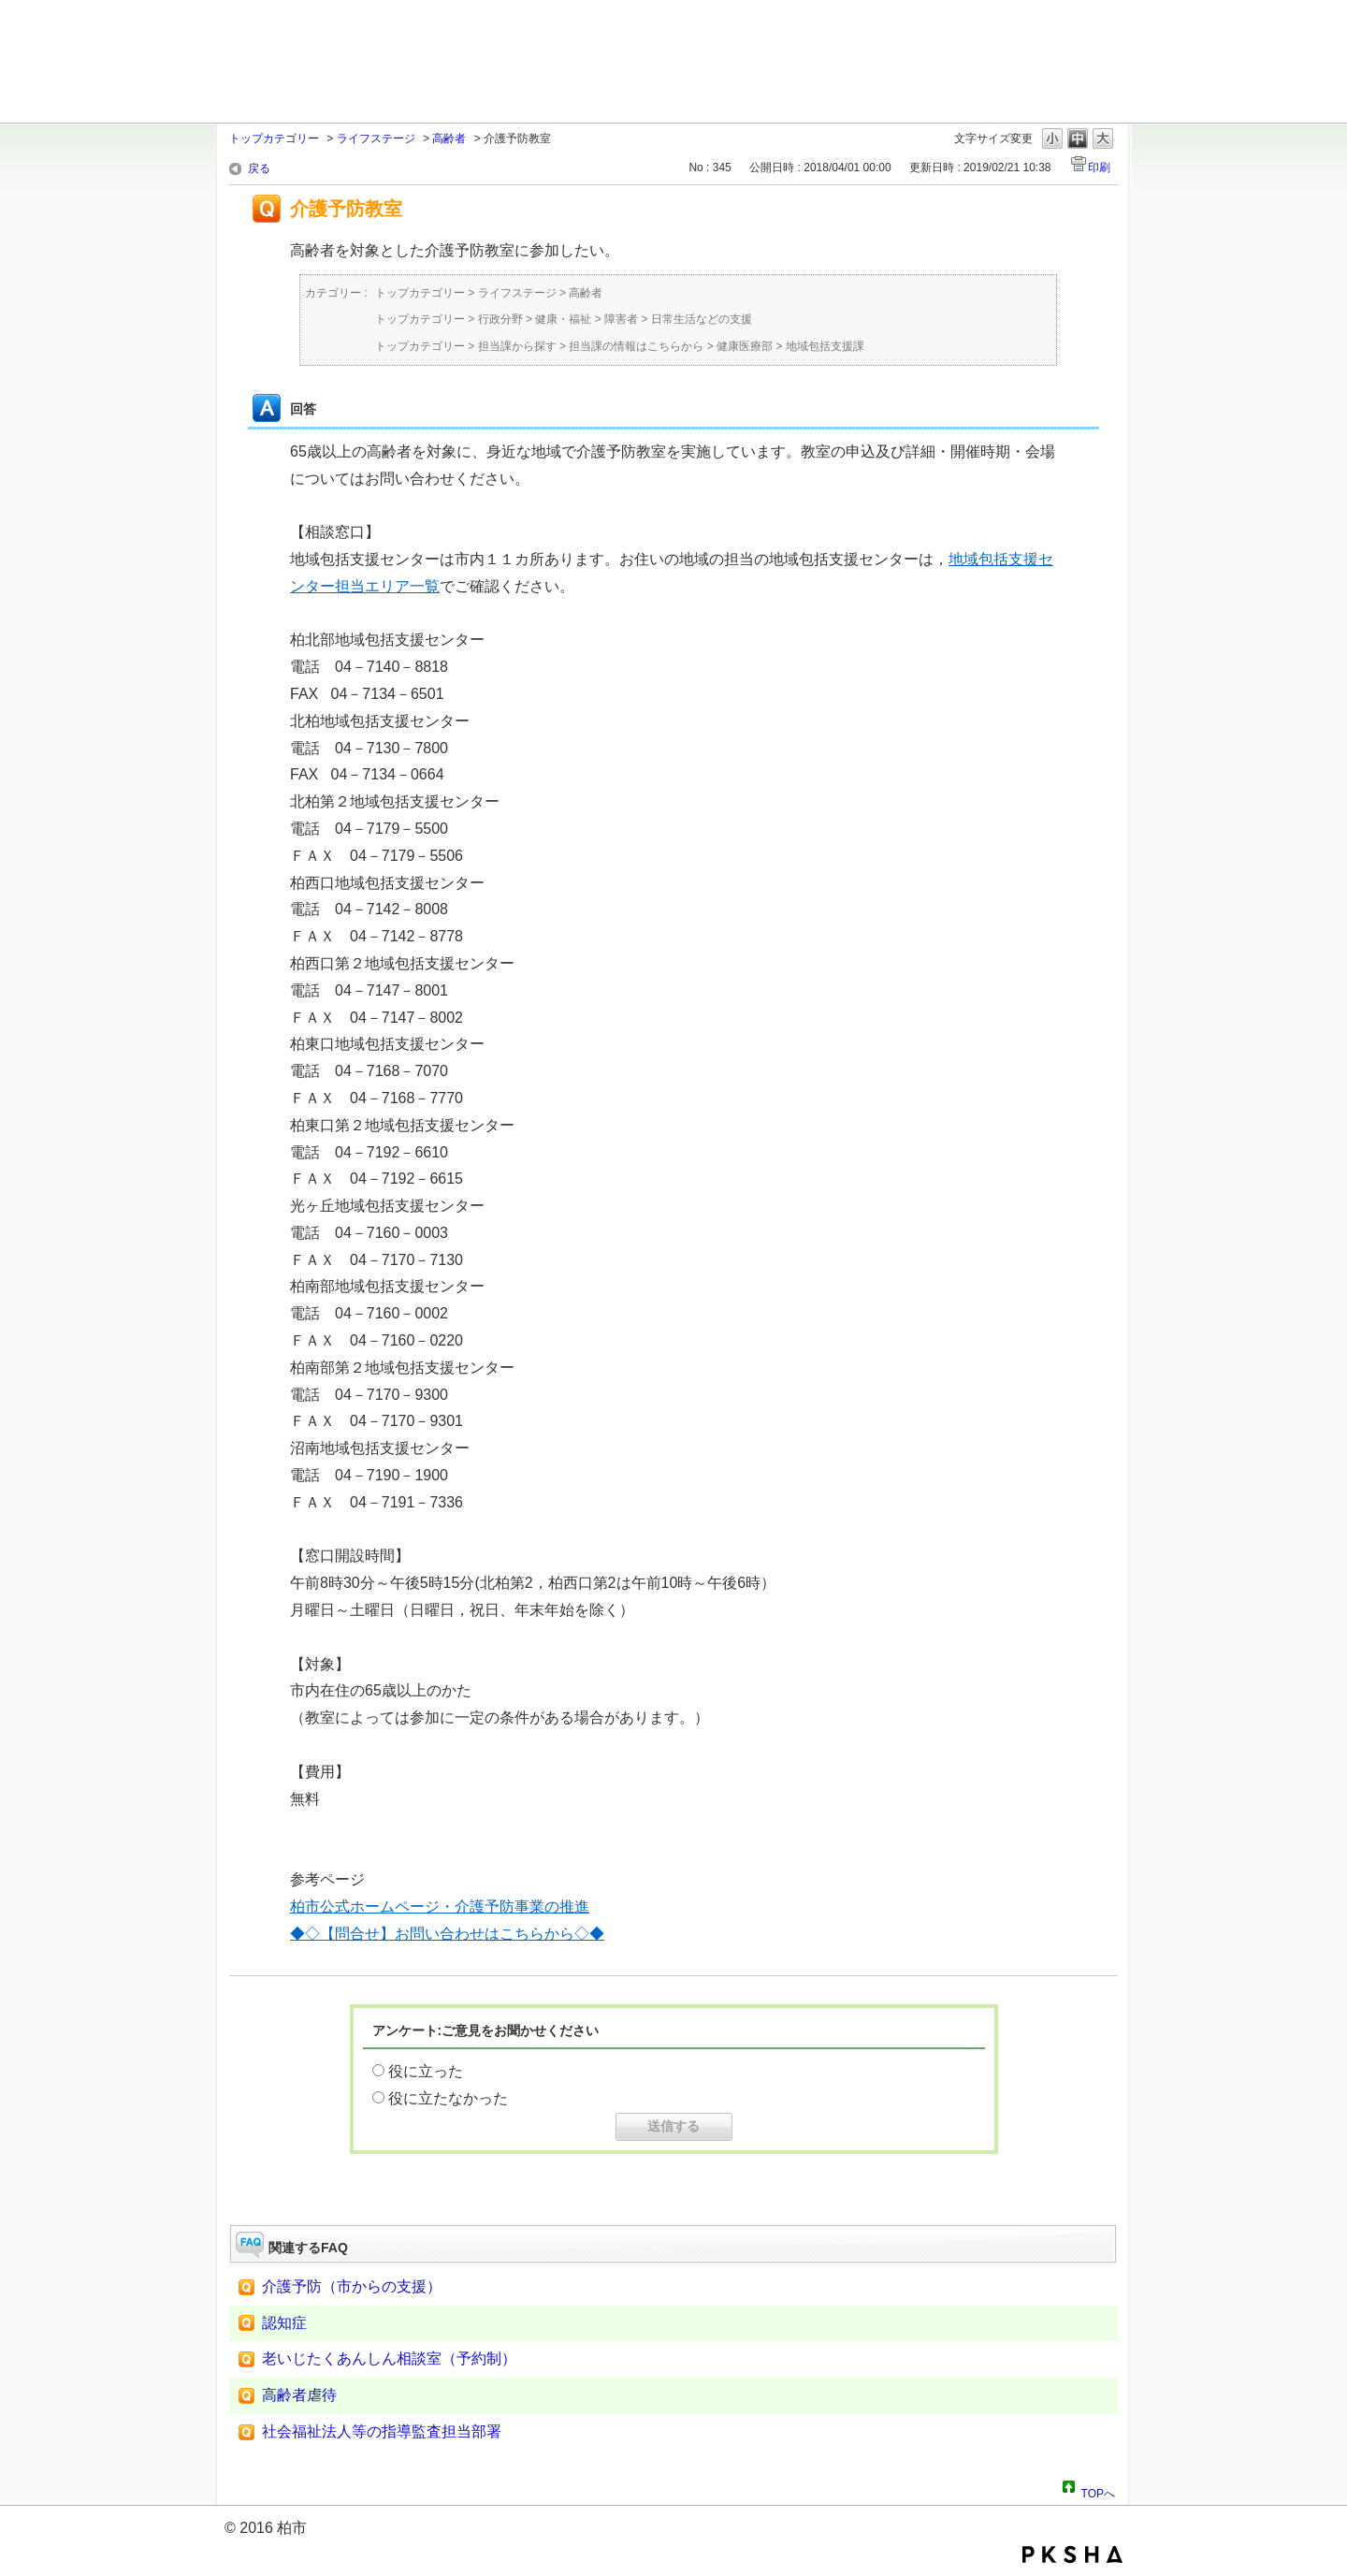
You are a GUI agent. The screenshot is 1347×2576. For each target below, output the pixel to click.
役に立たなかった (448, 2098)
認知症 (284, 2323)
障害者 (621, 319)
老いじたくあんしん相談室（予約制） (389, 2358)
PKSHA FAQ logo (1072, 2554)
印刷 (1099, 167)
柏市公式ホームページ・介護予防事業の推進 (439, 1906)
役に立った (425, 2071)
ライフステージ (376, 138)
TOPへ (1098, 2491)
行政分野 (500, 319)
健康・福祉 (563, 319)
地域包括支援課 (825, 346)
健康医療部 (745, 346)
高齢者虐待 (299, 2395)
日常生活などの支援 (701, 319)
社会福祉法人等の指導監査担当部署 (381, 2431)
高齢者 (449, 138)
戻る (259, 168)
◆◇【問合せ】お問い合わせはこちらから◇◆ (447, 1934)
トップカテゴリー (274, 138)
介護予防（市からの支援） (352, 2286)
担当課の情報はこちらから (636, 346)
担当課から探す (517, 346)
